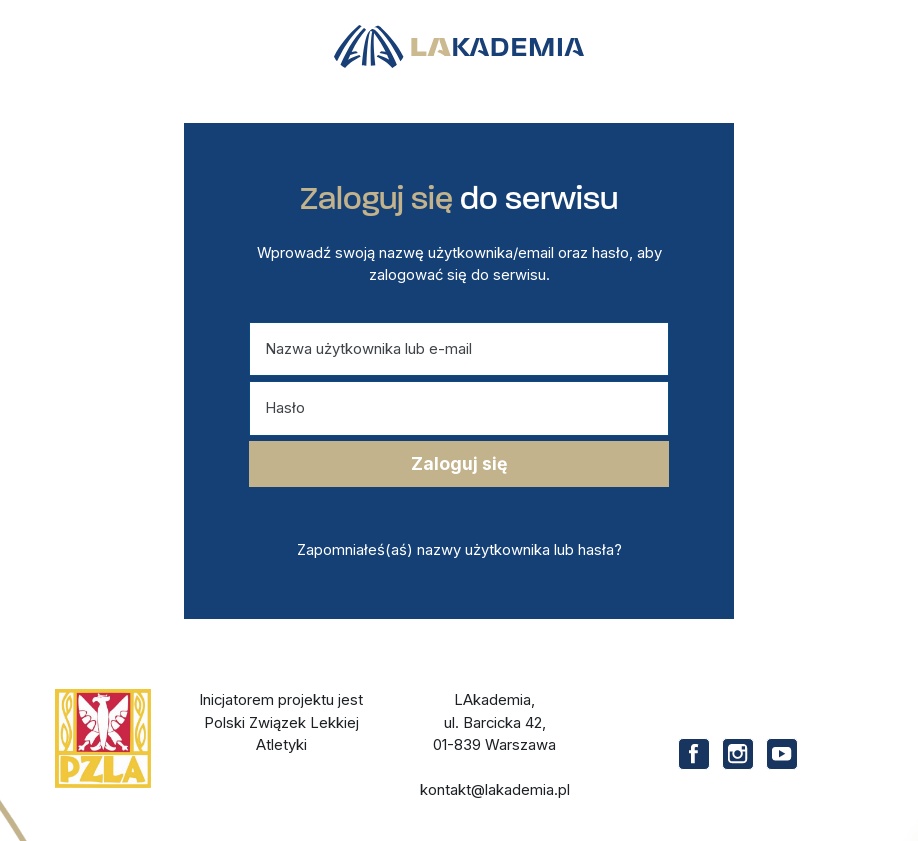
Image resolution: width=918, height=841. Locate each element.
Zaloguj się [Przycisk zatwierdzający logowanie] (459, 463)
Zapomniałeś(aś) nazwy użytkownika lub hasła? (459, 550)
